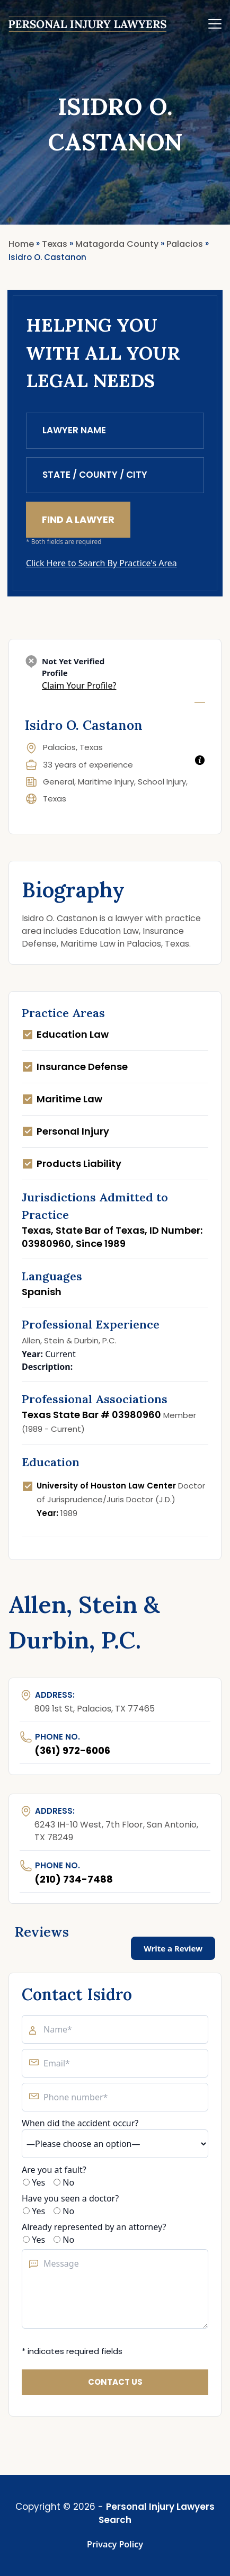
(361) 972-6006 (72, 1750)
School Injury (162, 781)
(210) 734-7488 (73, 1879)
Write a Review (173, 1948)
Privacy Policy (115, 2544)
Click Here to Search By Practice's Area (101, 563)
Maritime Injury (106, 781)
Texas (54, 798)
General (58, 781)
